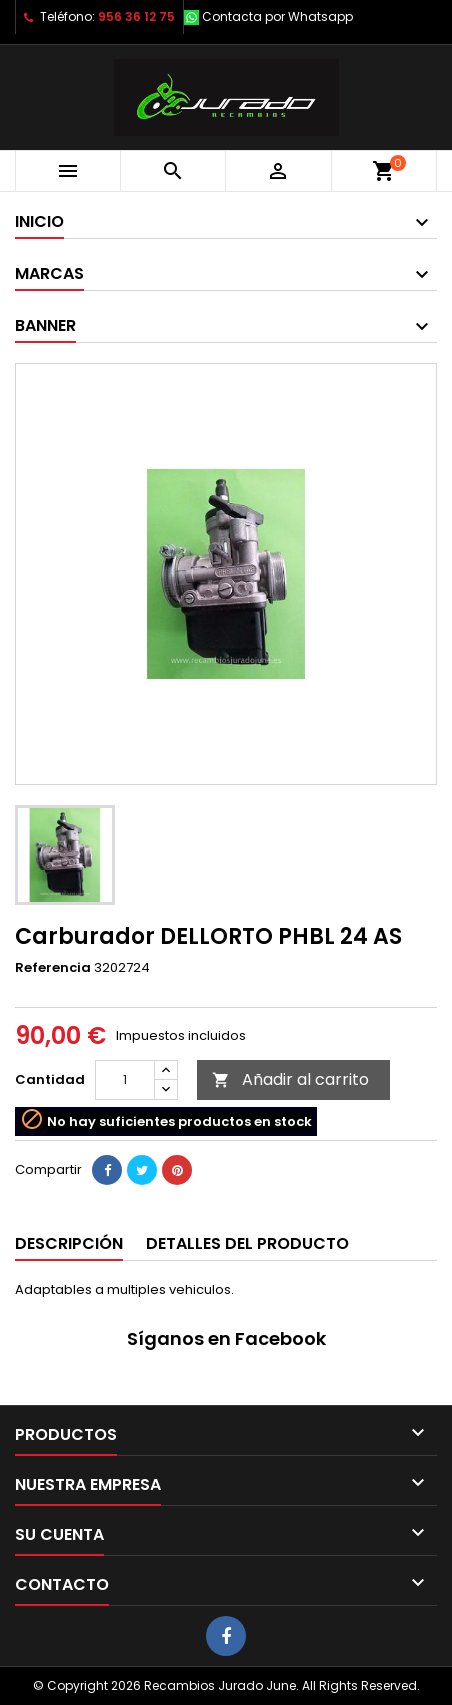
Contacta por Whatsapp (277, 16)
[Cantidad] (125, 1080)
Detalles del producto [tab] (247, 1243)
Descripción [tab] (69, 1243)
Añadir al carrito (290, 1079)
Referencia (53, 968)
